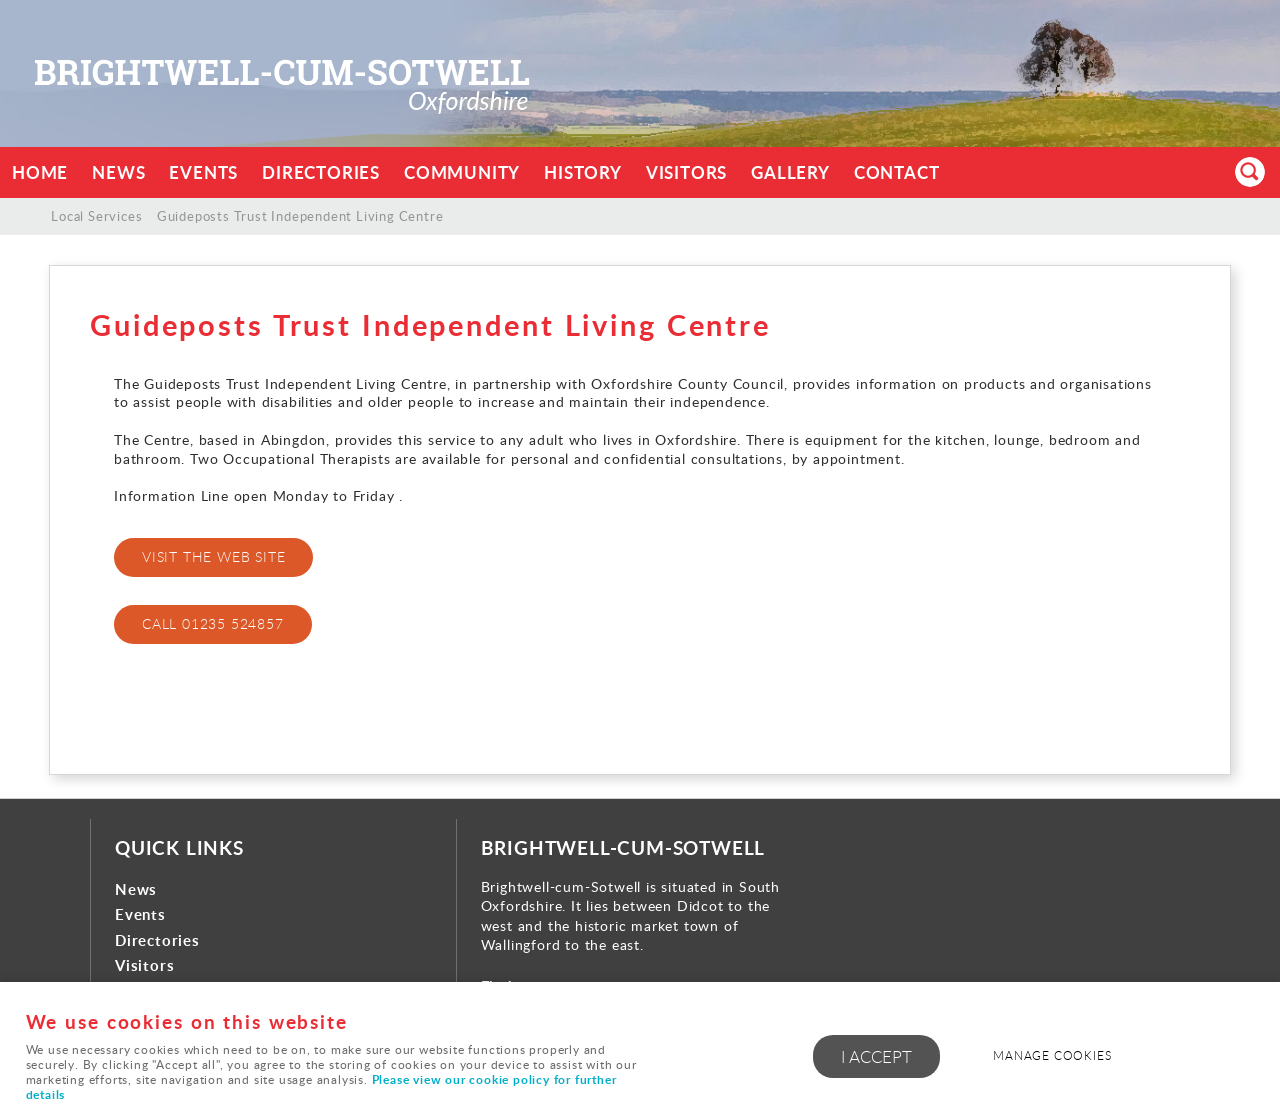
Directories (321, 172)
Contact (897, 172)
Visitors (686, 172)
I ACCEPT (876, 1056)
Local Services (96, 216)
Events (203, 172)
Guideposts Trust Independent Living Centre (300, 216)
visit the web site (213, 556)
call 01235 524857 (213, 623)
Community (462, 172)
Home (40, 172)
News (118, 172)
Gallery (790, 172)
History (583, 172)
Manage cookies (1052, 1055)
